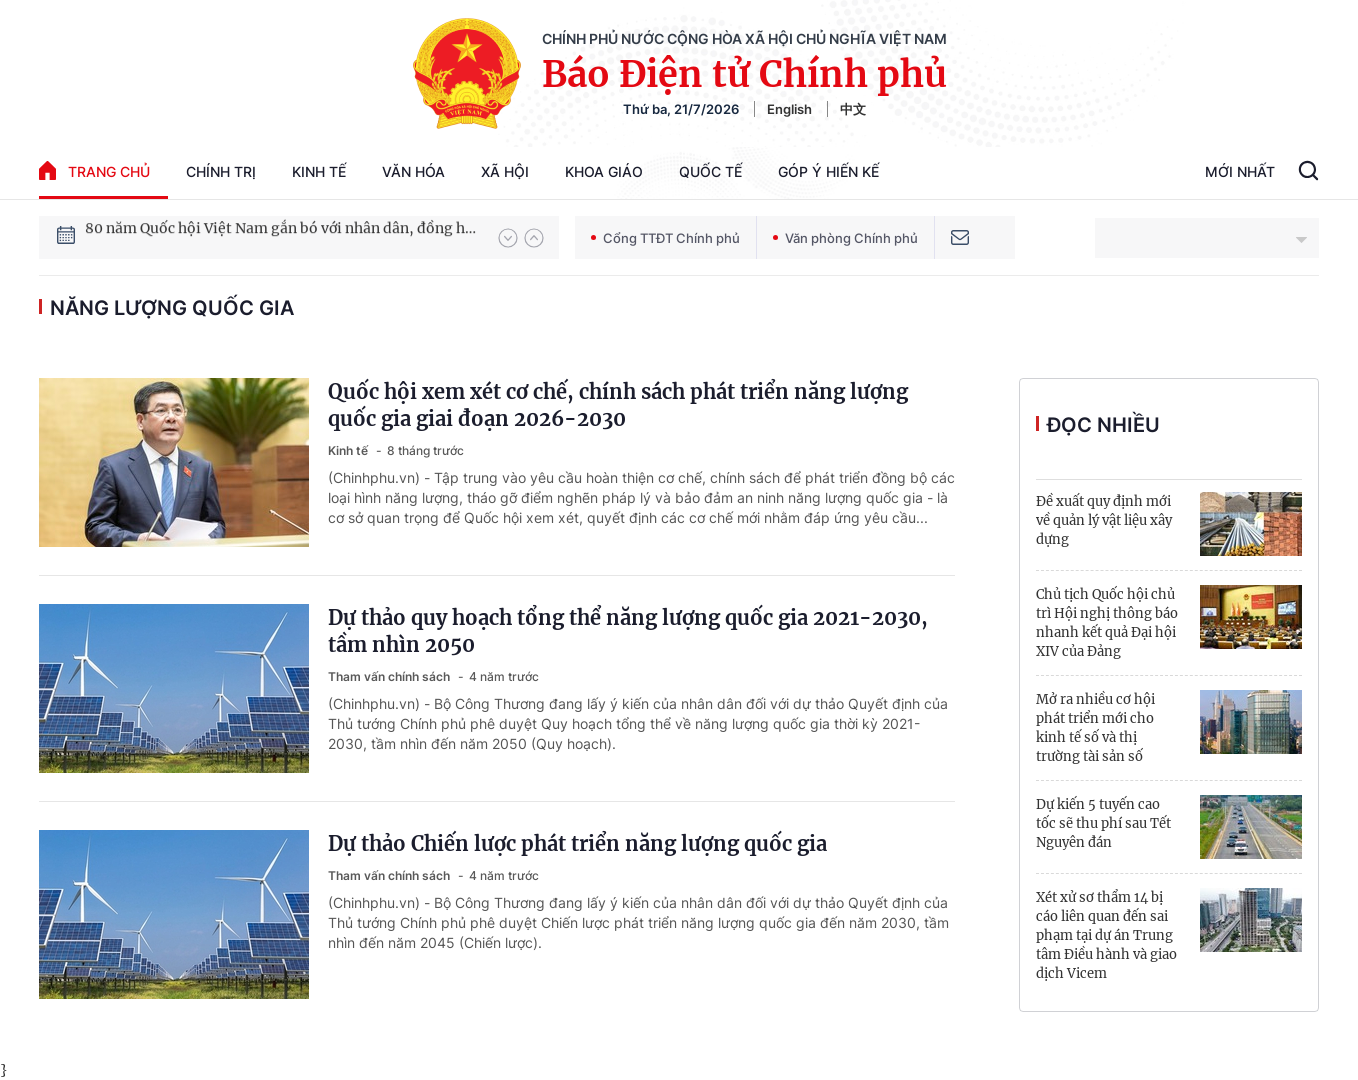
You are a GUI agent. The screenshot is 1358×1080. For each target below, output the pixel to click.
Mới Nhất (1240, 171)
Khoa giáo (604, 171)
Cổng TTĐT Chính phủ (665, 238)
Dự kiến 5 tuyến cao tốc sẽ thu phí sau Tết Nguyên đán (1103, 823)
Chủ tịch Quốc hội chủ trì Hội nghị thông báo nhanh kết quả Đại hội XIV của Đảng (1107, 623)
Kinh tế (319, 171)
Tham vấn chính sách (390, 676)
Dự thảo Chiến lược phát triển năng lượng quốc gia (577, 843)
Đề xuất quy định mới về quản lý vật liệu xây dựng (1104, 520)
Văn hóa (413, 171)
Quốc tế (710, 171)
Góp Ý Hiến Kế (828, 171)
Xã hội (505, 171)
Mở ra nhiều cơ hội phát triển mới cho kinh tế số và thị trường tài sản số (1095, 728)
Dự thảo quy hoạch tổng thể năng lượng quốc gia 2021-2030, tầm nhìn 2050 (628, 631)
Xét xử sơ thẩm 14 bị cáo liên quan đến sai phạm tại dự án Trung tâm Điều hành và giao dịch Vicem (1106, 935)
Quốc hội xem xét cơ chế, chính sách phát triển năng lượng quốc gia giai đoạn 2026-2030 (618, 405)
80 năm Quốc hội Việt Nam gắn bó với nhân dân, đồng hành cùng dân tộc (282, 237)
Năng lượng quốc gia (172, 308)
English (789, 109)
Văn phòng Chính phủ (845, 238)
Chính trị (221, 171)
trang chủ (94, 170)
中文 (853, 109)
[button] (508, 238)
